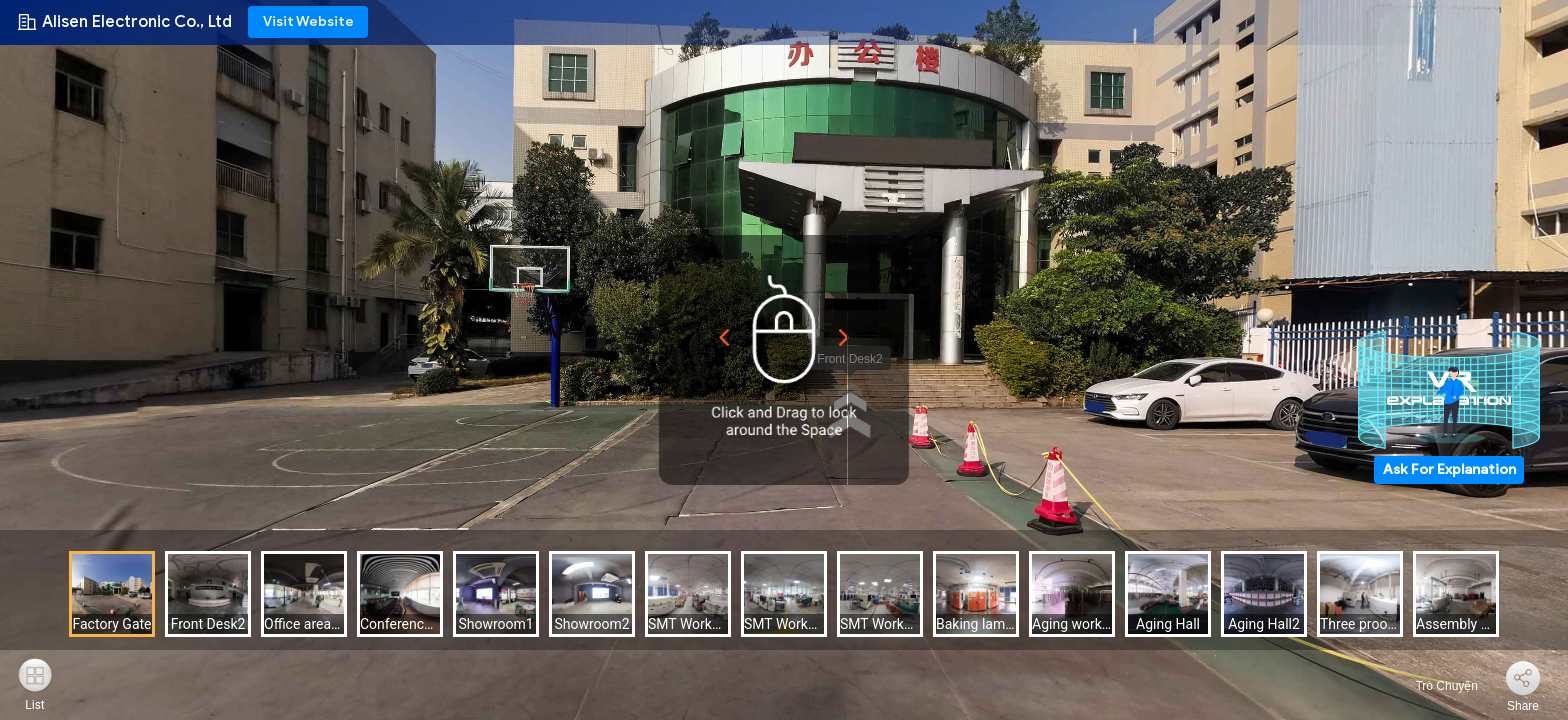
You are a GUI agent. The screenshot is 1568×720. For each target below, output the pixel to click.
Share (1523, 706)
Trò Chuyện (1435, 686)
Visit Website (308, 21)
